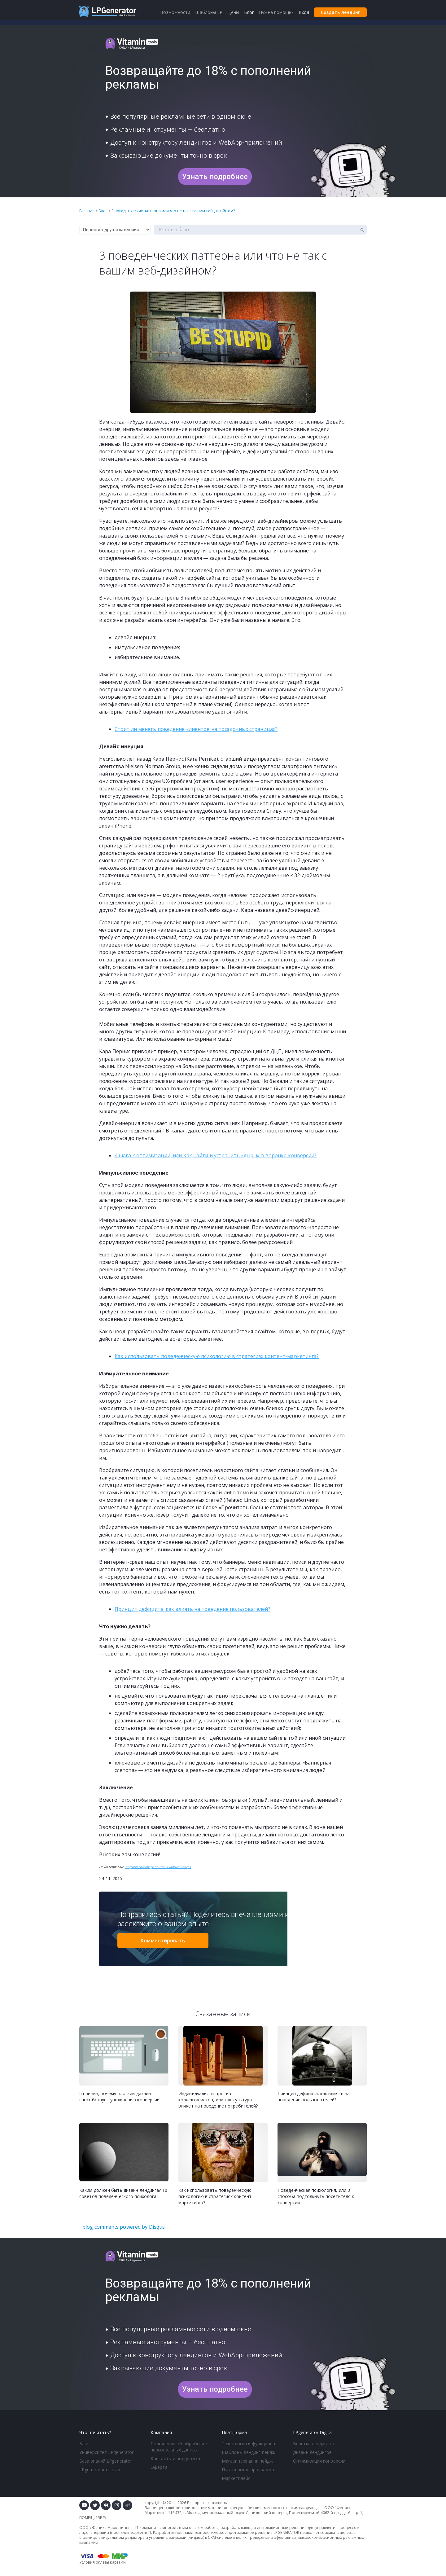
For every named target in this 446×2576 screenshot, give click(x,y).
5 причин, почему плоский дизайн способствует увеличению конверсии (119, 2096)
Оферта (159, 2467)
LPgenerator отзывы (100, 2470)
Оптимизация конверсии (319, 2461)
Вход (304, 12)
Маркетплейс (236, 2478)
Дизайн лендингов (312, 2452)
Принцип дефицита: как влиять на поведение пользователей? (192, 1609)
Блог (84, 2443)
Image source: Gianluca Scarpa (168, 1867)
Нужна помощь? (276, 12)
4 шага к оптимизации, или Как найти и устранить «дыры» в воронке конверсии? (216, 1155)
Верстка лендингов (313, 2443)
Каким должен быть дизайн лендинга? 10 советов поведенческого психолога (123, 2193)
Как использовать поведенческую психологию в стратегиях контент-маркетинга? (217, 1356)
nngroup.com (135, 1867)
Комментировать (163, 1940)
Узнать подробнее (215, 176)
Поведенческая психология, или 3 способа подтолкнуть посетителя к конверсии (316, 2196)
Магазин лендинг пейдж (247, 2461)
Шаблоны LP (208, 12)
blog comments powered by (123, 2226)
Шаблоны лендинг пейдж (248, 2452)
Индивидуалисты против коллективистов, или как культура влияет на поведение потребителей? (218, 2099)
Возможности (175, 12)
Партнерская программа (248, 2470)
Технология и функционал (250, 2443)
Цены (233, 12)
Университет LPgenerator (106, 2452)
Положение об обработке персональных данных (179, 2447)
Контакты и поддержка (175, 2458)
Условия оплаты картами (102, 2562)
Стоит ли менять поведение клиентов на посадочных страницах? (196, 729)
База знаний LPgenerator (105, 2461)
